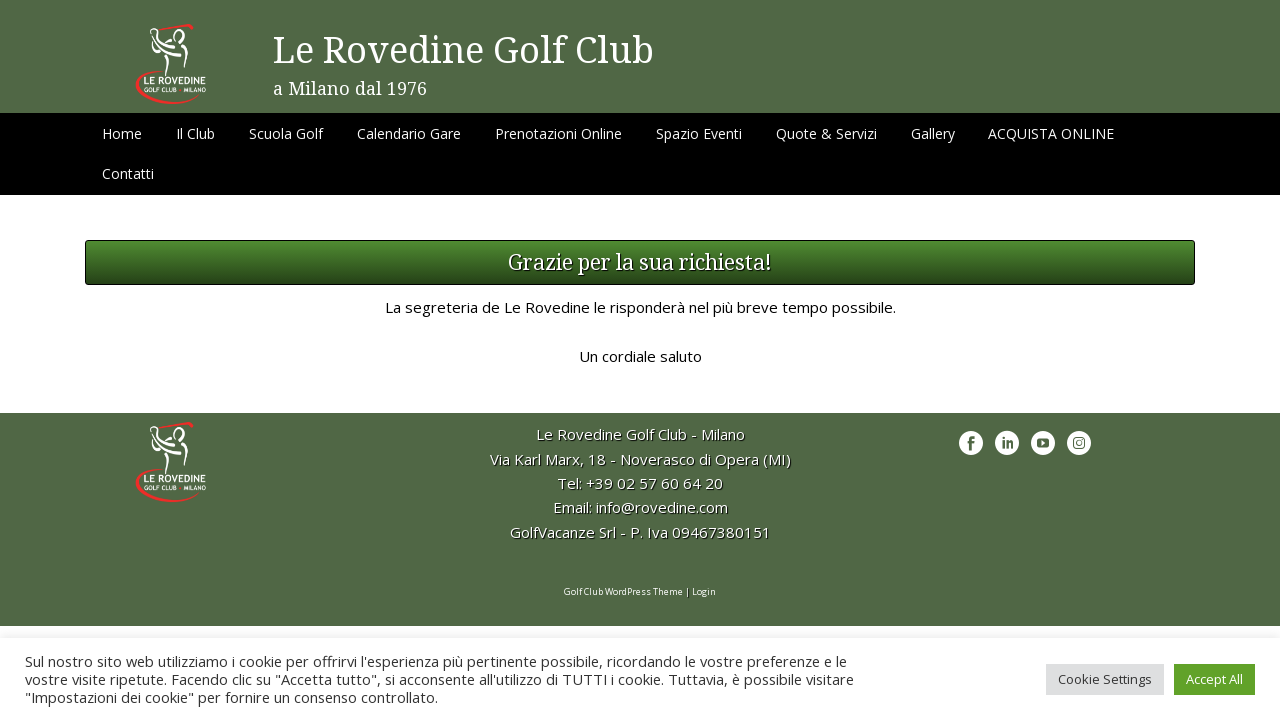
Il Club (195, 133)
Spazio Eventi (699, 133)
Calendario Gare (409, 133)
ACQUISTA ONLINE (1051, 133)
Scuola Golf (286, 133)
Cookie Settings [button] (1105, 679)
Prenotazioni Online (558, 133)
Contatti (128, 173)
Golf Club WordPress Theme (623, 591)
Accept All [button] (1214, 679)
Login (704, 591)
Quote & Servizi (826, 133)
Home (122, 133)
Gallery (933, 133)
